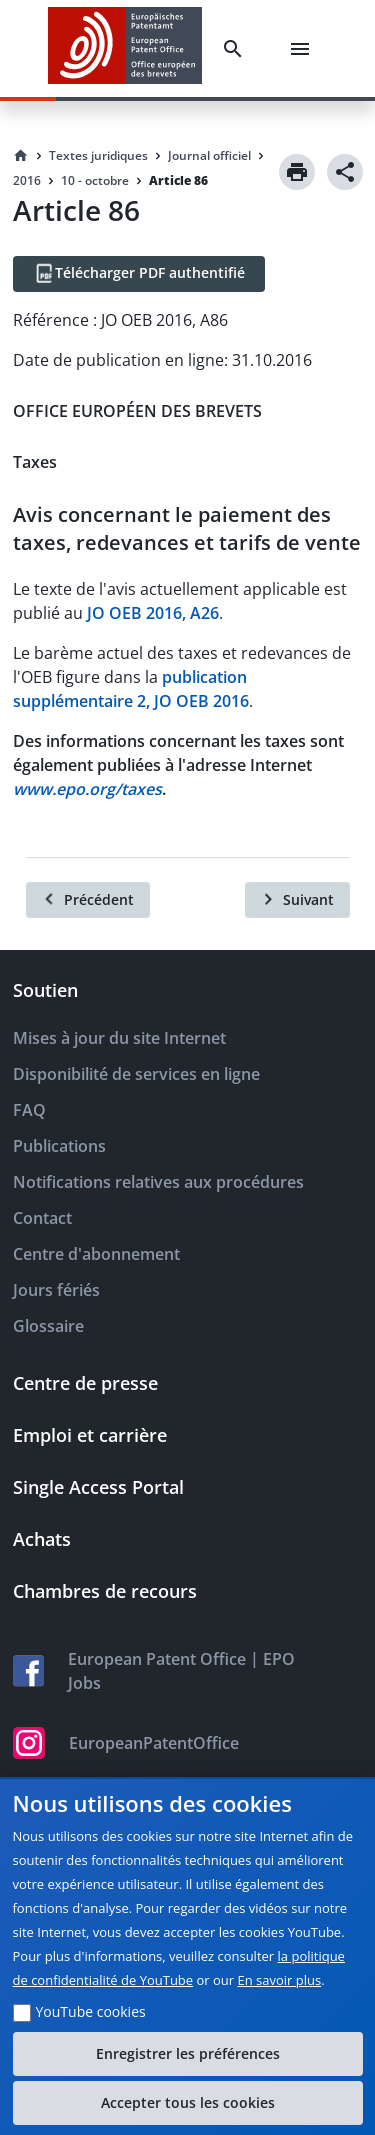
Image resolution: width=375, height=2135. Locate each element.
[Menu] (304, 49)
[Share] (345, 172)
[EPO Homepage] (125, 48)
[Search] (237, 49)
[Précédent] (88, 900)
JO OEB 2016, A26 (153, 613)
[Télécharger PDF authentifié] (139, 274)
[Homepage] (21, 156)
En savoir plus (280, 1980)
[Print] (297, 172)
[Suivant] (297, 900)
